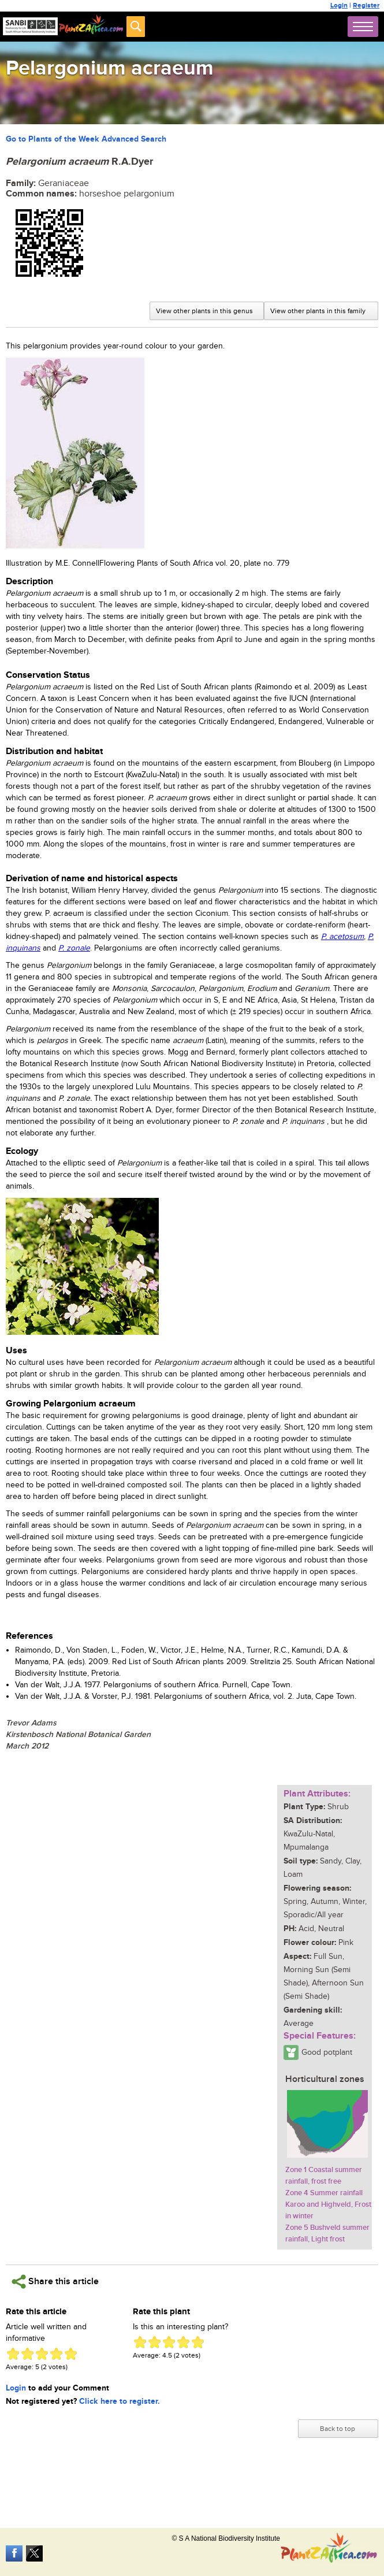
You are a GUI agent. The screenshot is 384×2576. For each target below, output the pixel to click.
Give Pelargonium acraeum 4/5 (56, 2354)
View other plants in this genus (204, 311)
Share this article (55, 2281)
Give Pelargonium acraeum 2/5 (27, 2354)
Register (366, 5)
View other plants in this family (318, 311)
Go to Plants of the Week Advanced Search (86, 139)
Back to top (337, 2429)
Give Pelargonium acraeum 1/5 (13, 2354)
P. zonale (74, 948)
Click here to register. (119, 2401)
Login (339, 5)
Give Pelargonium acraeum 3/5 (42, 2354)
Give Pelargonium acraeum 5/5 (71, 2354)
